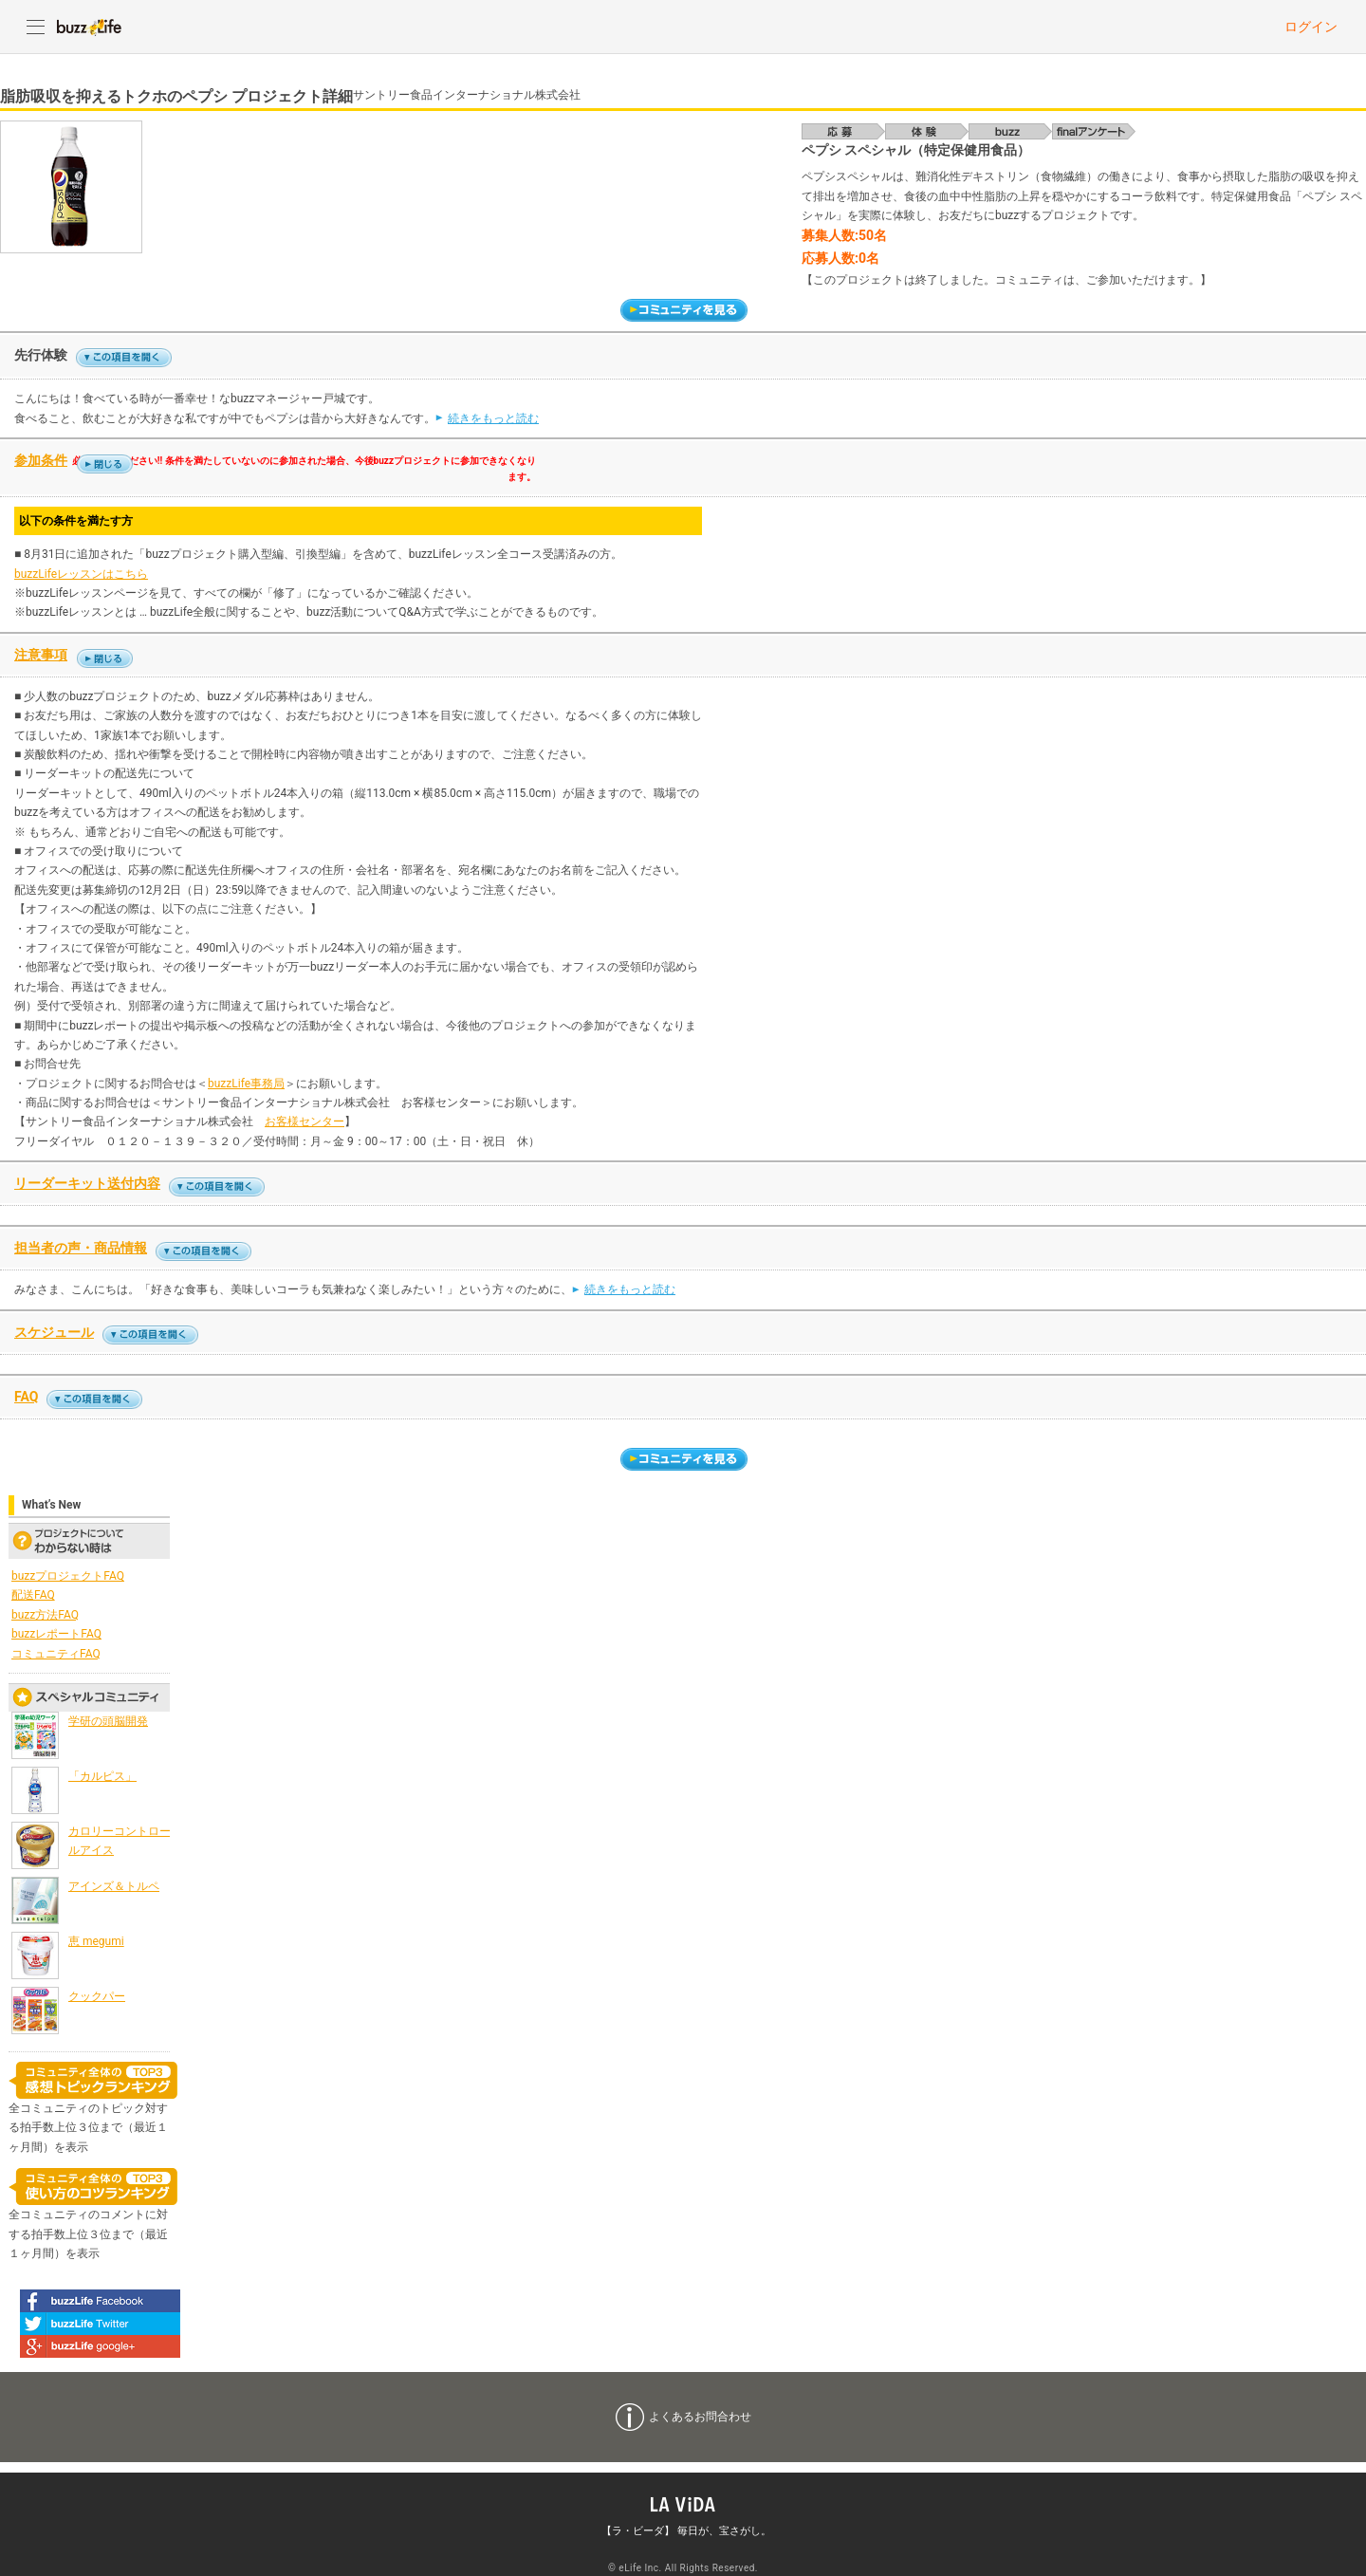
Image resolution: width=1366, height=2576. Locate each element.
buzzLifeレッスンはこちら (81, 574)
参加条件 (40, 460)
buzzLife (89, 26)
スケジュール (54, 1332)
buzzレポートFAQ (56, 1633)
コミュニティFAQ (56, 1653)
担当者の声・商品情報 (80, 1247)
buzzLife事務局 (246, 1083)
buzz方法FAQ (45, 1615)
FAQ (26, 1396)
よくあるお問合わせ (700, 2416)
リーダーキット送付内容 (87, 1183)
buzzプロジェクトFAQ (67, 1576)
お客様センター (304, 1121)
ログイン (1311, 26)
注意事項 (40, 654)
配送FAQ (33, 1595)
